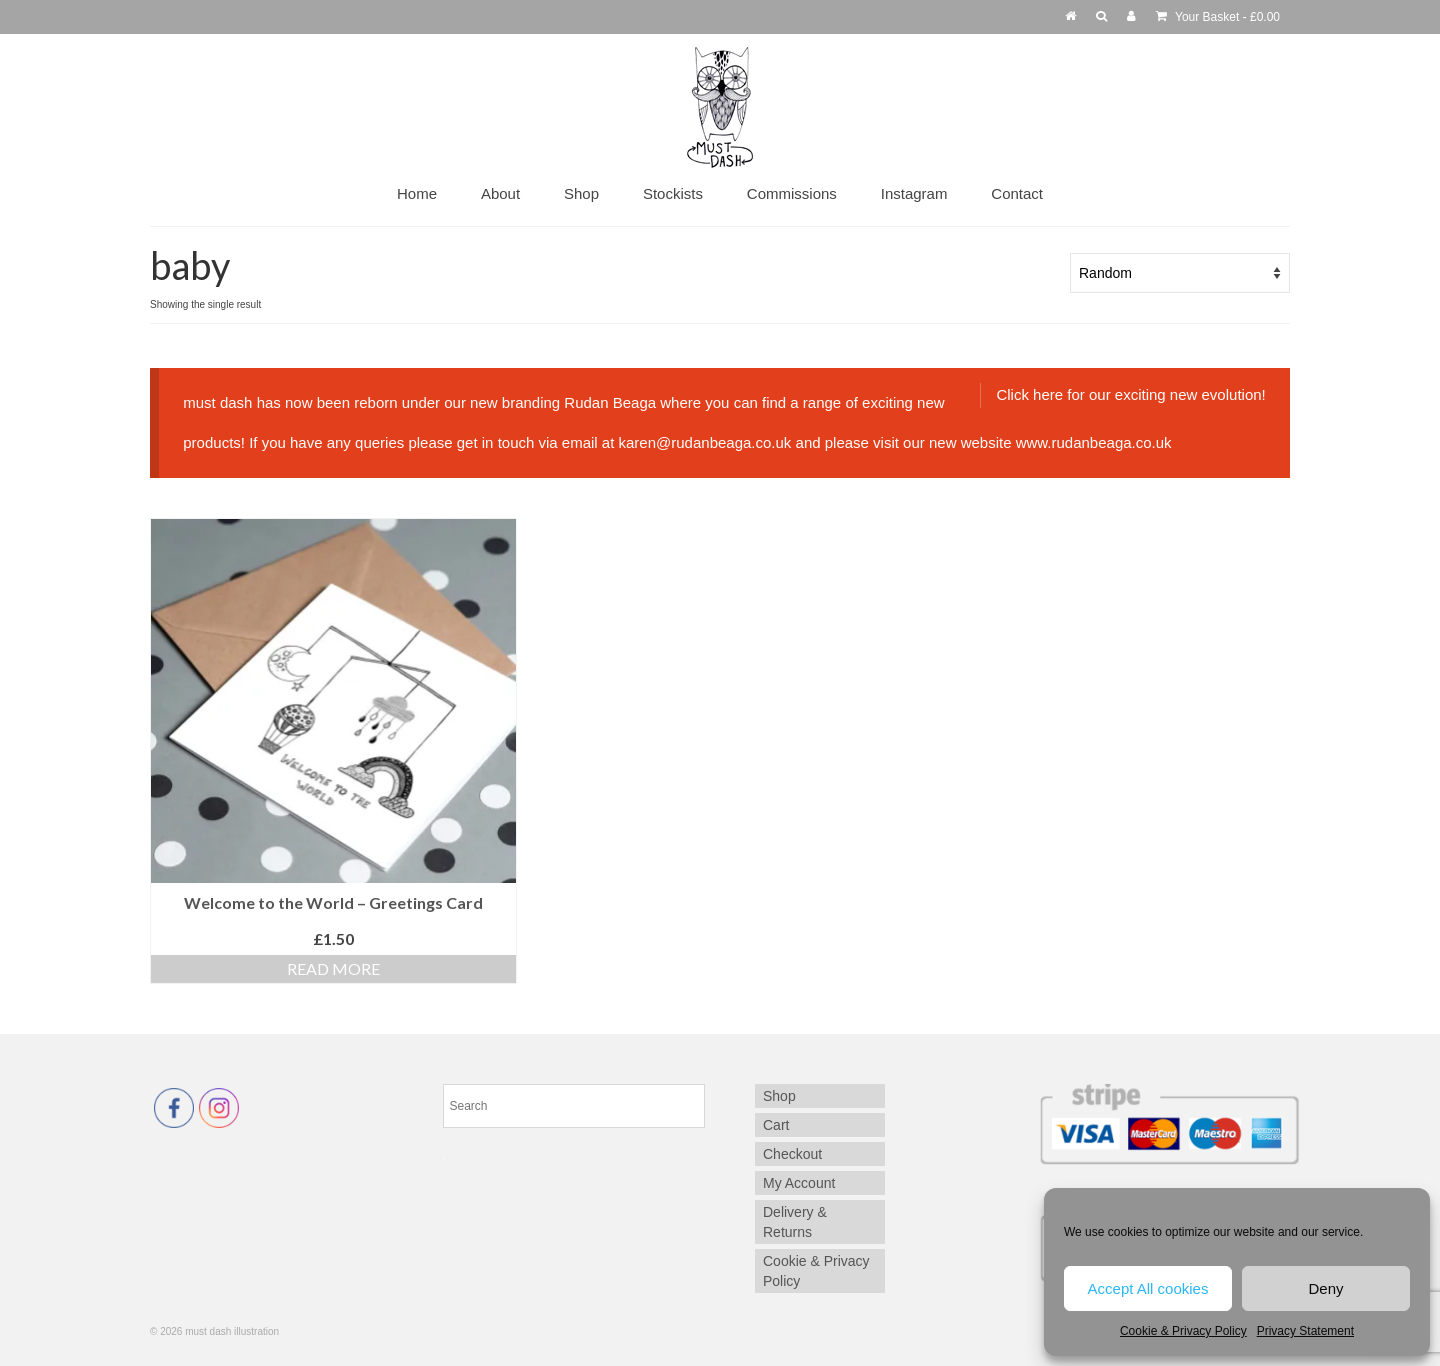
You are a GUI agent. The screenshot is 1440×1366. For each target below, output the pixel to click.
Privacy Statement (1305, 1331)
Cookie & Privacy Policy (1183, 1331)
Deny (1325, 1288)
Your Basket (1218, 17)
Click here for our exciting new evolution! (1130, 394)
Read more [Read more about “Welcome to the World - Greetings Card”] (333, 968)
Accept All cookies (1148, 1288)
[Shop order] (1180, 273)
